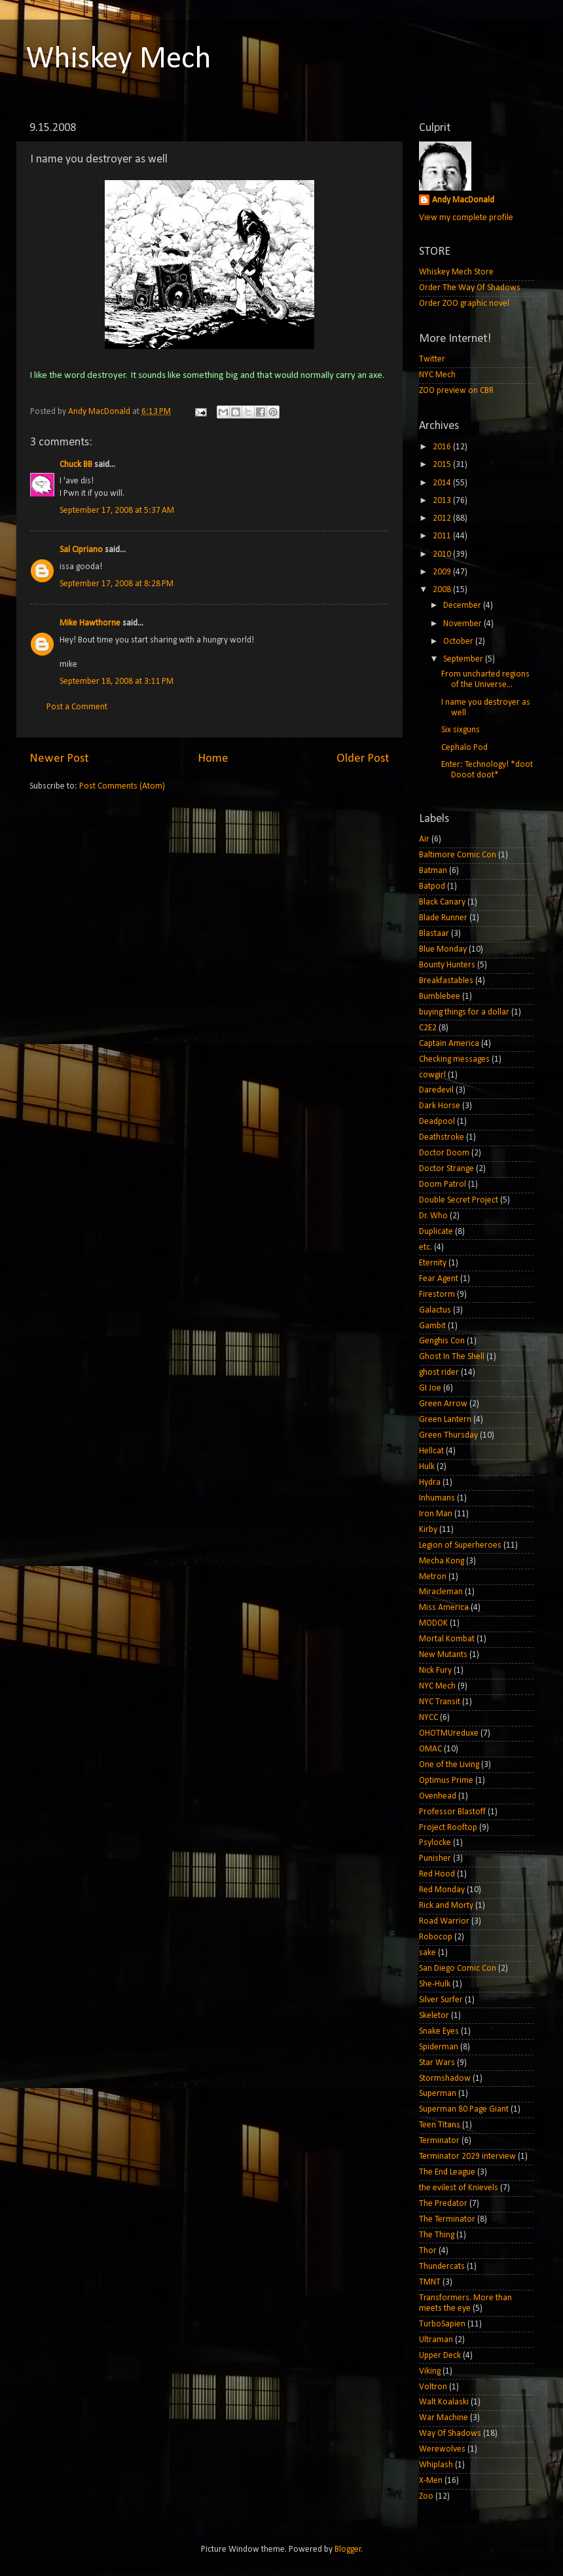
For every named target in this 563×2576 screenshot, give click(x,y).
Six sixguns (460, 730)
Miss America (444, 1607)
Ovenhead (437, 1796)
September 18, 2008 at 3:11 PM (116, 681)
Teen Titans (439, 2125)
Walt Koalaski (444, 2402)
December (463, 605)
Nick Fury (435, 1670)
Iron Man (435, 1514)
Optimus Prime (446, 1780)
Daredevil (436, 1090)
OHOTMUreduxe (449, 1733)
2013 (443, 500)
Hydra (430, 1482)
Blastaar (434, 933)
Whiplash (436, 2465)
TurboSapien (442, 2324)
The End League (447, 2172)
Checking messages (454, 1059)
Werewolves (442, 2449)
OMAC (430, 1749)
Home (213, 759)
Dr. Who (433, 1216)
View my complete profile (466, 218)
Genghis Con (442, 1341)
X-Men (431, 2480)
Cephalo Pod (464, 747)
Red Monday (442, 1890)
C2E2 (428, 1028)
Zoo (426, 2496)
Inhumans (437, 1498)
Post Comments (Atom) (122, 786)
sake (427, 1953)
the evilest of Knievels (458, 2188)
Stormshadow (445, 2078)
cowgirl (432, 1075)
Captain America (449, 1043)
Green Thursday (448, 1435)
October (459, 641)
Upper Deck (440, 2355)
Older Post (363, 759)
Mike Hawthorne (90, 623)
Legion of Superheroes (460, 1545)
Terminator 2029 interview (467, 2156)
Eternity (432, 1263)
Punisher (435, 1858)
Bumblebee (439, 996)
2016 (443, 447)
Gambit (432, 1326)
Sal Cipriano (81, 550)
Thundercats (442, 2266)
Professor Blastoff (452, 1812)
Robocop (435, 1937)
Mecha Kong (441, 1561)
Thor (428, 2251)
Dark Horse (439, 1106)
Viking (430, 2371)
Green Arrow (443, 1404)
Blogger (348, 2549)
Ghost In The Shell (451, 1357)
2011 (443, 536)
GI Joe (430, 1388)
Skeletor (434, 2015)
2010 (443, 554)
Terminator (439, 2141)
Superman (437, 2093)
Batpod (432, 886)
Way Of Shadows (450, 2433)
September (464, 659)
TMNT (430, 2282)
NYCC (428, 1717)
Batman (433, 871)
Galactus (435, 1310)
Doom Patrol (442, 1184)
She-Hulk (434, 1984)
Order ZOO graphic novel (464, 303)
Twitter (432, 359)
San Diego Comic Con (457, 1968)
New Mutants (443, 1655)
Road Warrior (444, 1921)
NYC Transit (439, 1702)
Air (424, 839)
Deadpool (437, 1121)
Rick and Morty (446, 1905)
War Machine (443, 2418)
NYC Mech (437, 375)
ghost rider (439, 1372)
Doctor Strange (446, 1169)
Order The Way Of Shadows (469, 288)
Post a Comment (76, 707)
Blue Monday (443, 949)
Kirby (428, 1529)
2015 (443, 464)
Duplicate (436, 1231)
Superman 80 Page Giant (464, 2109)
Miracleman (441, 1592)
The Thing (436, 2235)
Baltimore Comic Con (457, 855)
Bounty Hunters (447, 965)
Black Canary (442, 902)
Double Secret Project (458, 1200)
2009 (443, 572)
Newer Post (59, 759)
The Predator (443, 2203)
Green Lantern (445, 1419)
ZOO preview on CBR (456, 390)
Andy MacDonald (463, 200)
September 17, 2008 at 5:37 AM (117, 510)
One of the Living (449, 1765)
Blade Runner (443, 918)
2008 (443, 590)
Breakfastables (446, 981)
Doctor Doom (444, 1153)
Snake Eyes (439, 2031)
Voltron (433, 2387)
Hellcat (431, 1451)
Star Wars (437, 2063)
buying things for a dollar (464, 1012)
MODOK (433, 1623)
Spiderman (438, 2047)
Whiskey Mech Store (456, 272)
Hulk (427, 1467)
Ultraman (436, 2340)
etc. (425, 1247)
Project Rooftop (448, 1827)
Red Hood (437, 1874)
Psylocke (435, 1843)
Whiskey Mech (118, 59)
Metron (432, 1577)
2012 (443, 518)
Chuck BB (76, 464)
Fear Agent (438, 1279)
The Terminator (447, 2219)
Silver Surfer (441, 2000)
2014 (443, 483)
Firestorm (437, 1294)
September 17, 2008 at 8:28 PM (116, 584)
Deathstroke (441, 1137)
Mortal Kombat (447, 1639)
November (463, 624)
